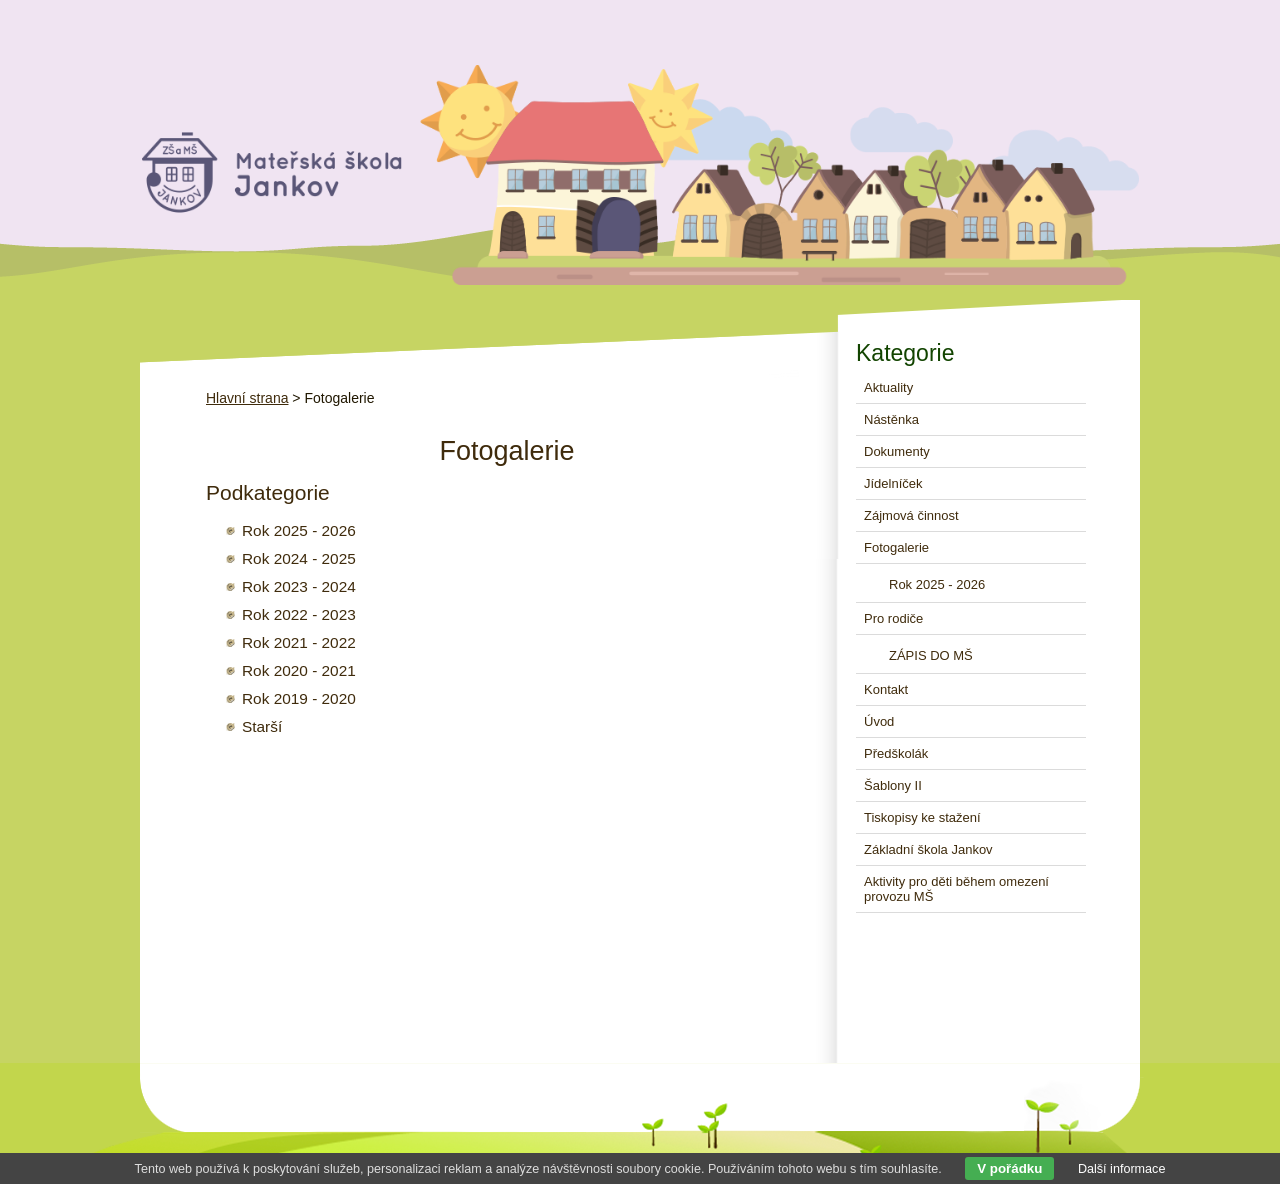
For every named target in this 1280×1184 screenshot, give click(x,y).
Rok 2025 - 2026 (299, 530)
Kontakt (886, 689)
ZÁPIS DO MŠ (931, 655)
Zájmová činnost (911, 515)
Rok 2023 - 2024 (299, 586)
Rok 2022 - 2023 (299, 614)
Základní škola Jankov (928, 849)
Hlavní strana (247, 398)
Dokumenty (897, 451)
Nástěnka (891, 419)
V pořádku (1009, 1168)
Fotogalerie (896, 547)
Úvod (879, 721)
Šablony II (893, 785)
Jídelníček (893, 483)
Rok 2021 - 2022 (299, 642)
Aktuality (888, 387)
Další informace (1122, 1169)
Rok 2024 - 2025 (299, 558)
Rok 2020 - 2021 (299, 670)
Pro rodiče (893, 618)
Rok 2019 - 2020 (299, 698)
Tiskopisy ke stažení (922, 817)
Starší (262, 726)
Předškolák (896, 753)
